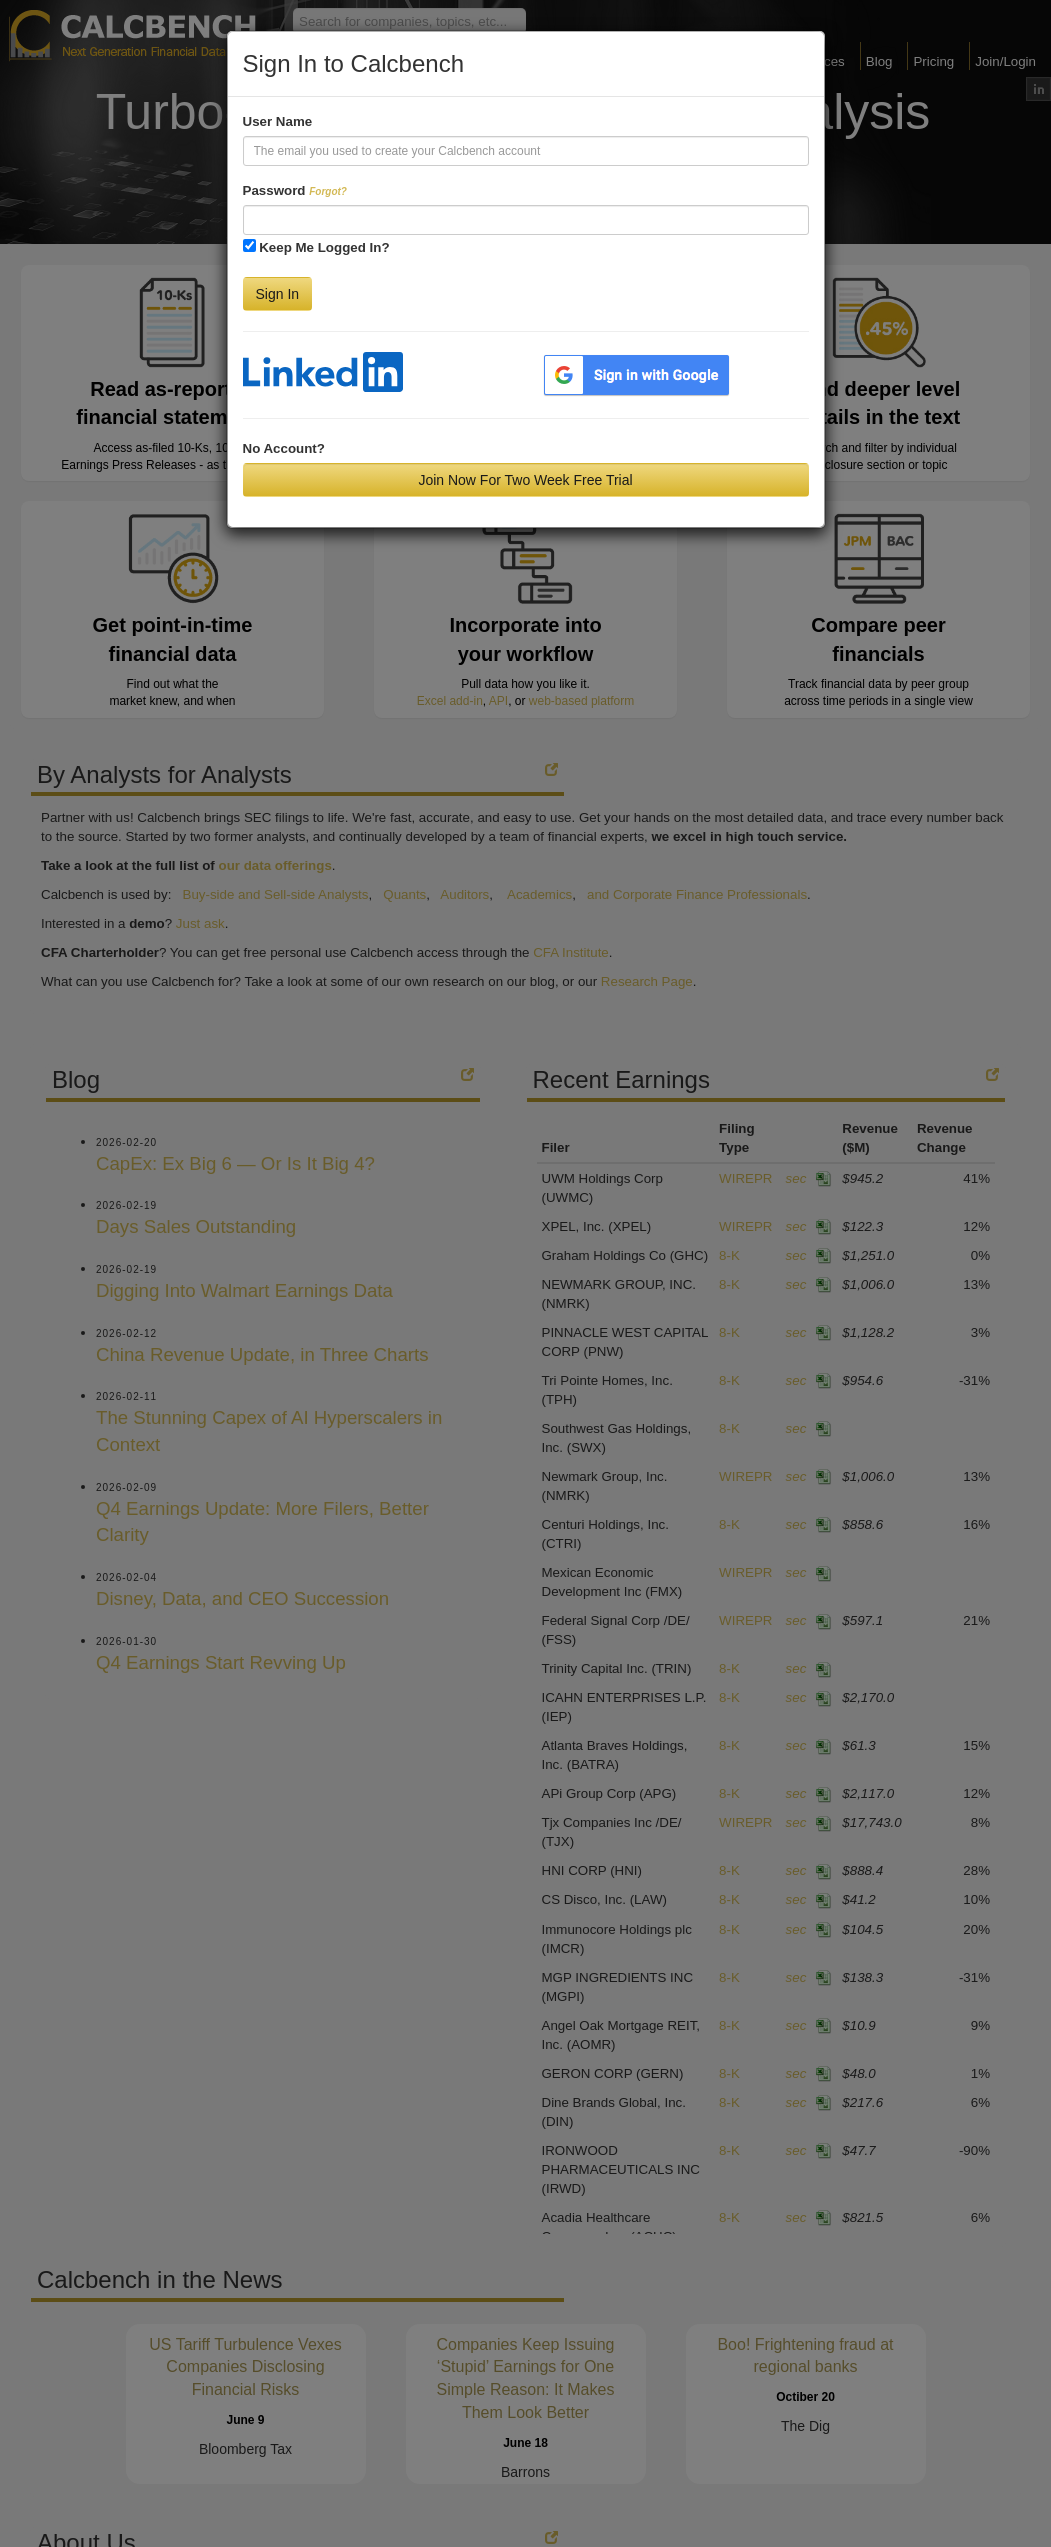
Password (295, 190)
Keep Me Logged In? (324, 247)
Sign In (278, 294)
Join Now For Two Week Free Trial (525, 480)
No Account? (284, 448)
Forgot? (328, 191)
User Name (278, 121)
